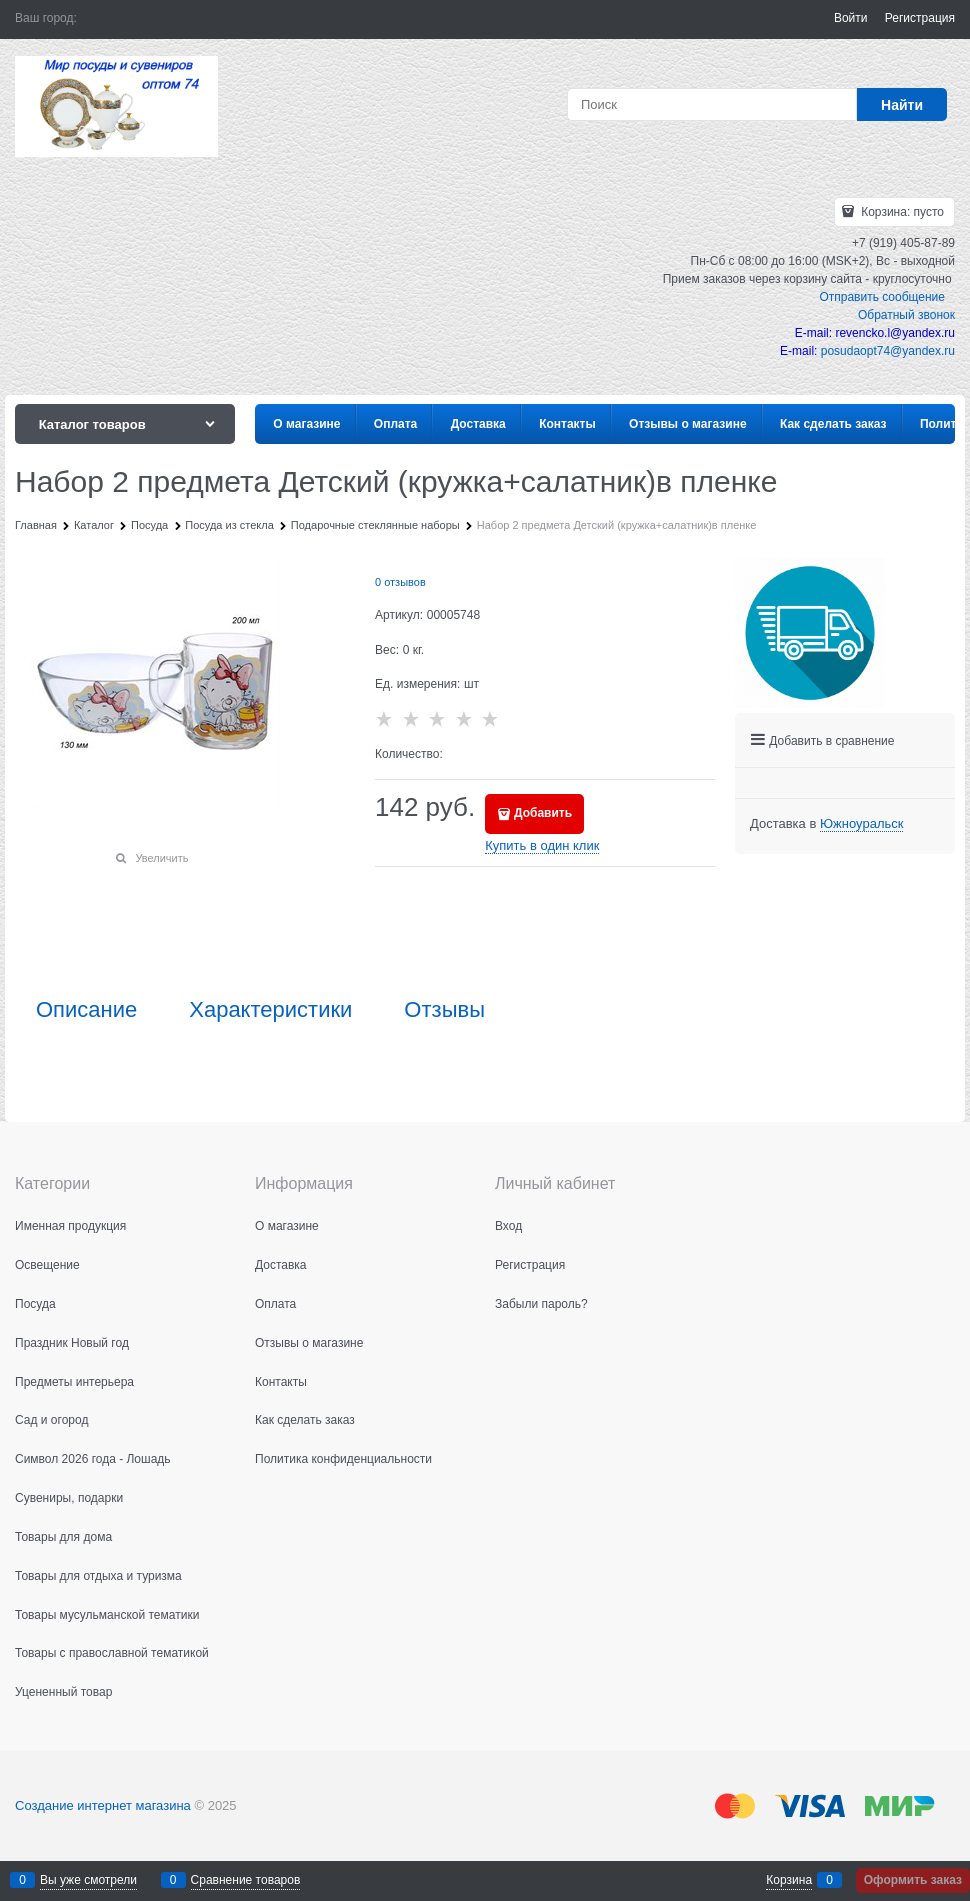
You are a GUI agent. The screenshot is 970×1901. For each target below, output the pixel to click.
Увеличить (161, 858)
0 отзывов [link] (400, 582)
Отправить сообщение (882, 297)
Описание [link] (86, 1010)
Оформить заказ (913, 1880)
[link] (861, 824)
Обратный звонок (906, 315)
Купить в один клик (542, 845)
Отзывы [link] (444, 1010)
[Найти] (902, 104)
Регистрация (920, 18)
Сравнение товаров (246, 1880)
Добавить (543, 813)
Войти (851, 18)
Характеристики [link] (270, 1010)
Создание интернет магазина (103, 1805)
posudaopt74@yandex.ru (888, 351)
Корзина (789, 1880)
